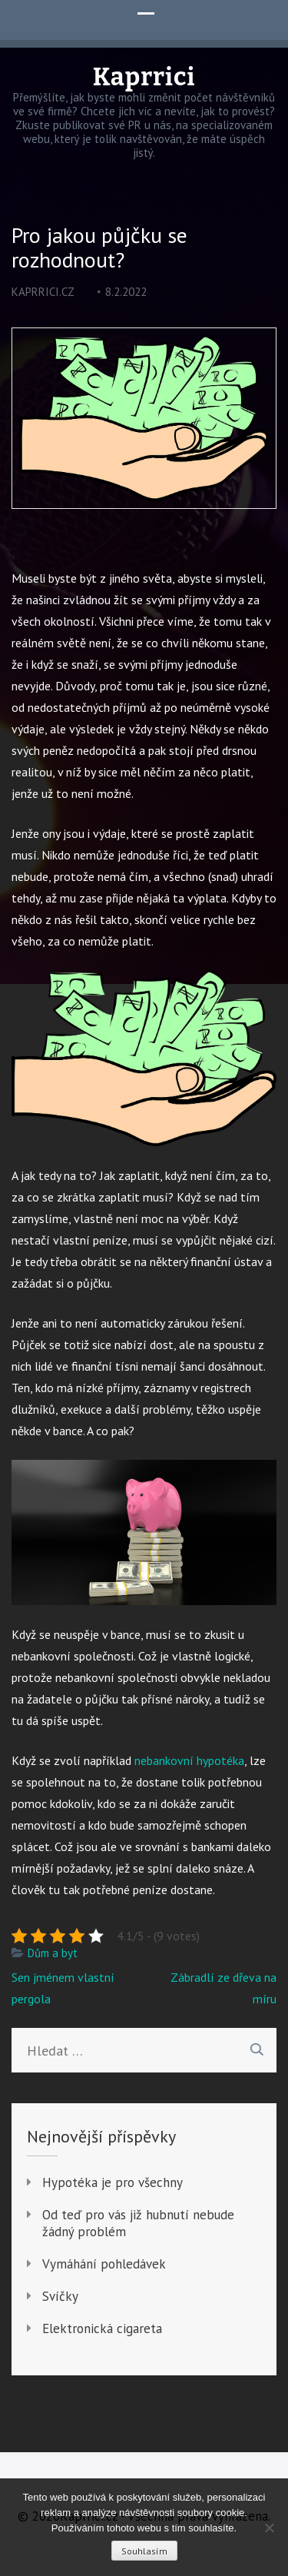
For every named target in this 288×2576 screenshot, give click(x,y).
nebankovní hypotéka (189, 1760)
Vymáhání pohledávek (104, 2263)
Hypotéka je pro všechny (112, 2182)
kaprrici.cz (43, 291)
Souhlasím (144, 2551)
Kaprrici (144, 76)
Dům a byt (53, 1953)
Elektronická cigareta (102, 2328)
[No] (268, 2527)
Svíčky (60, 2296)
